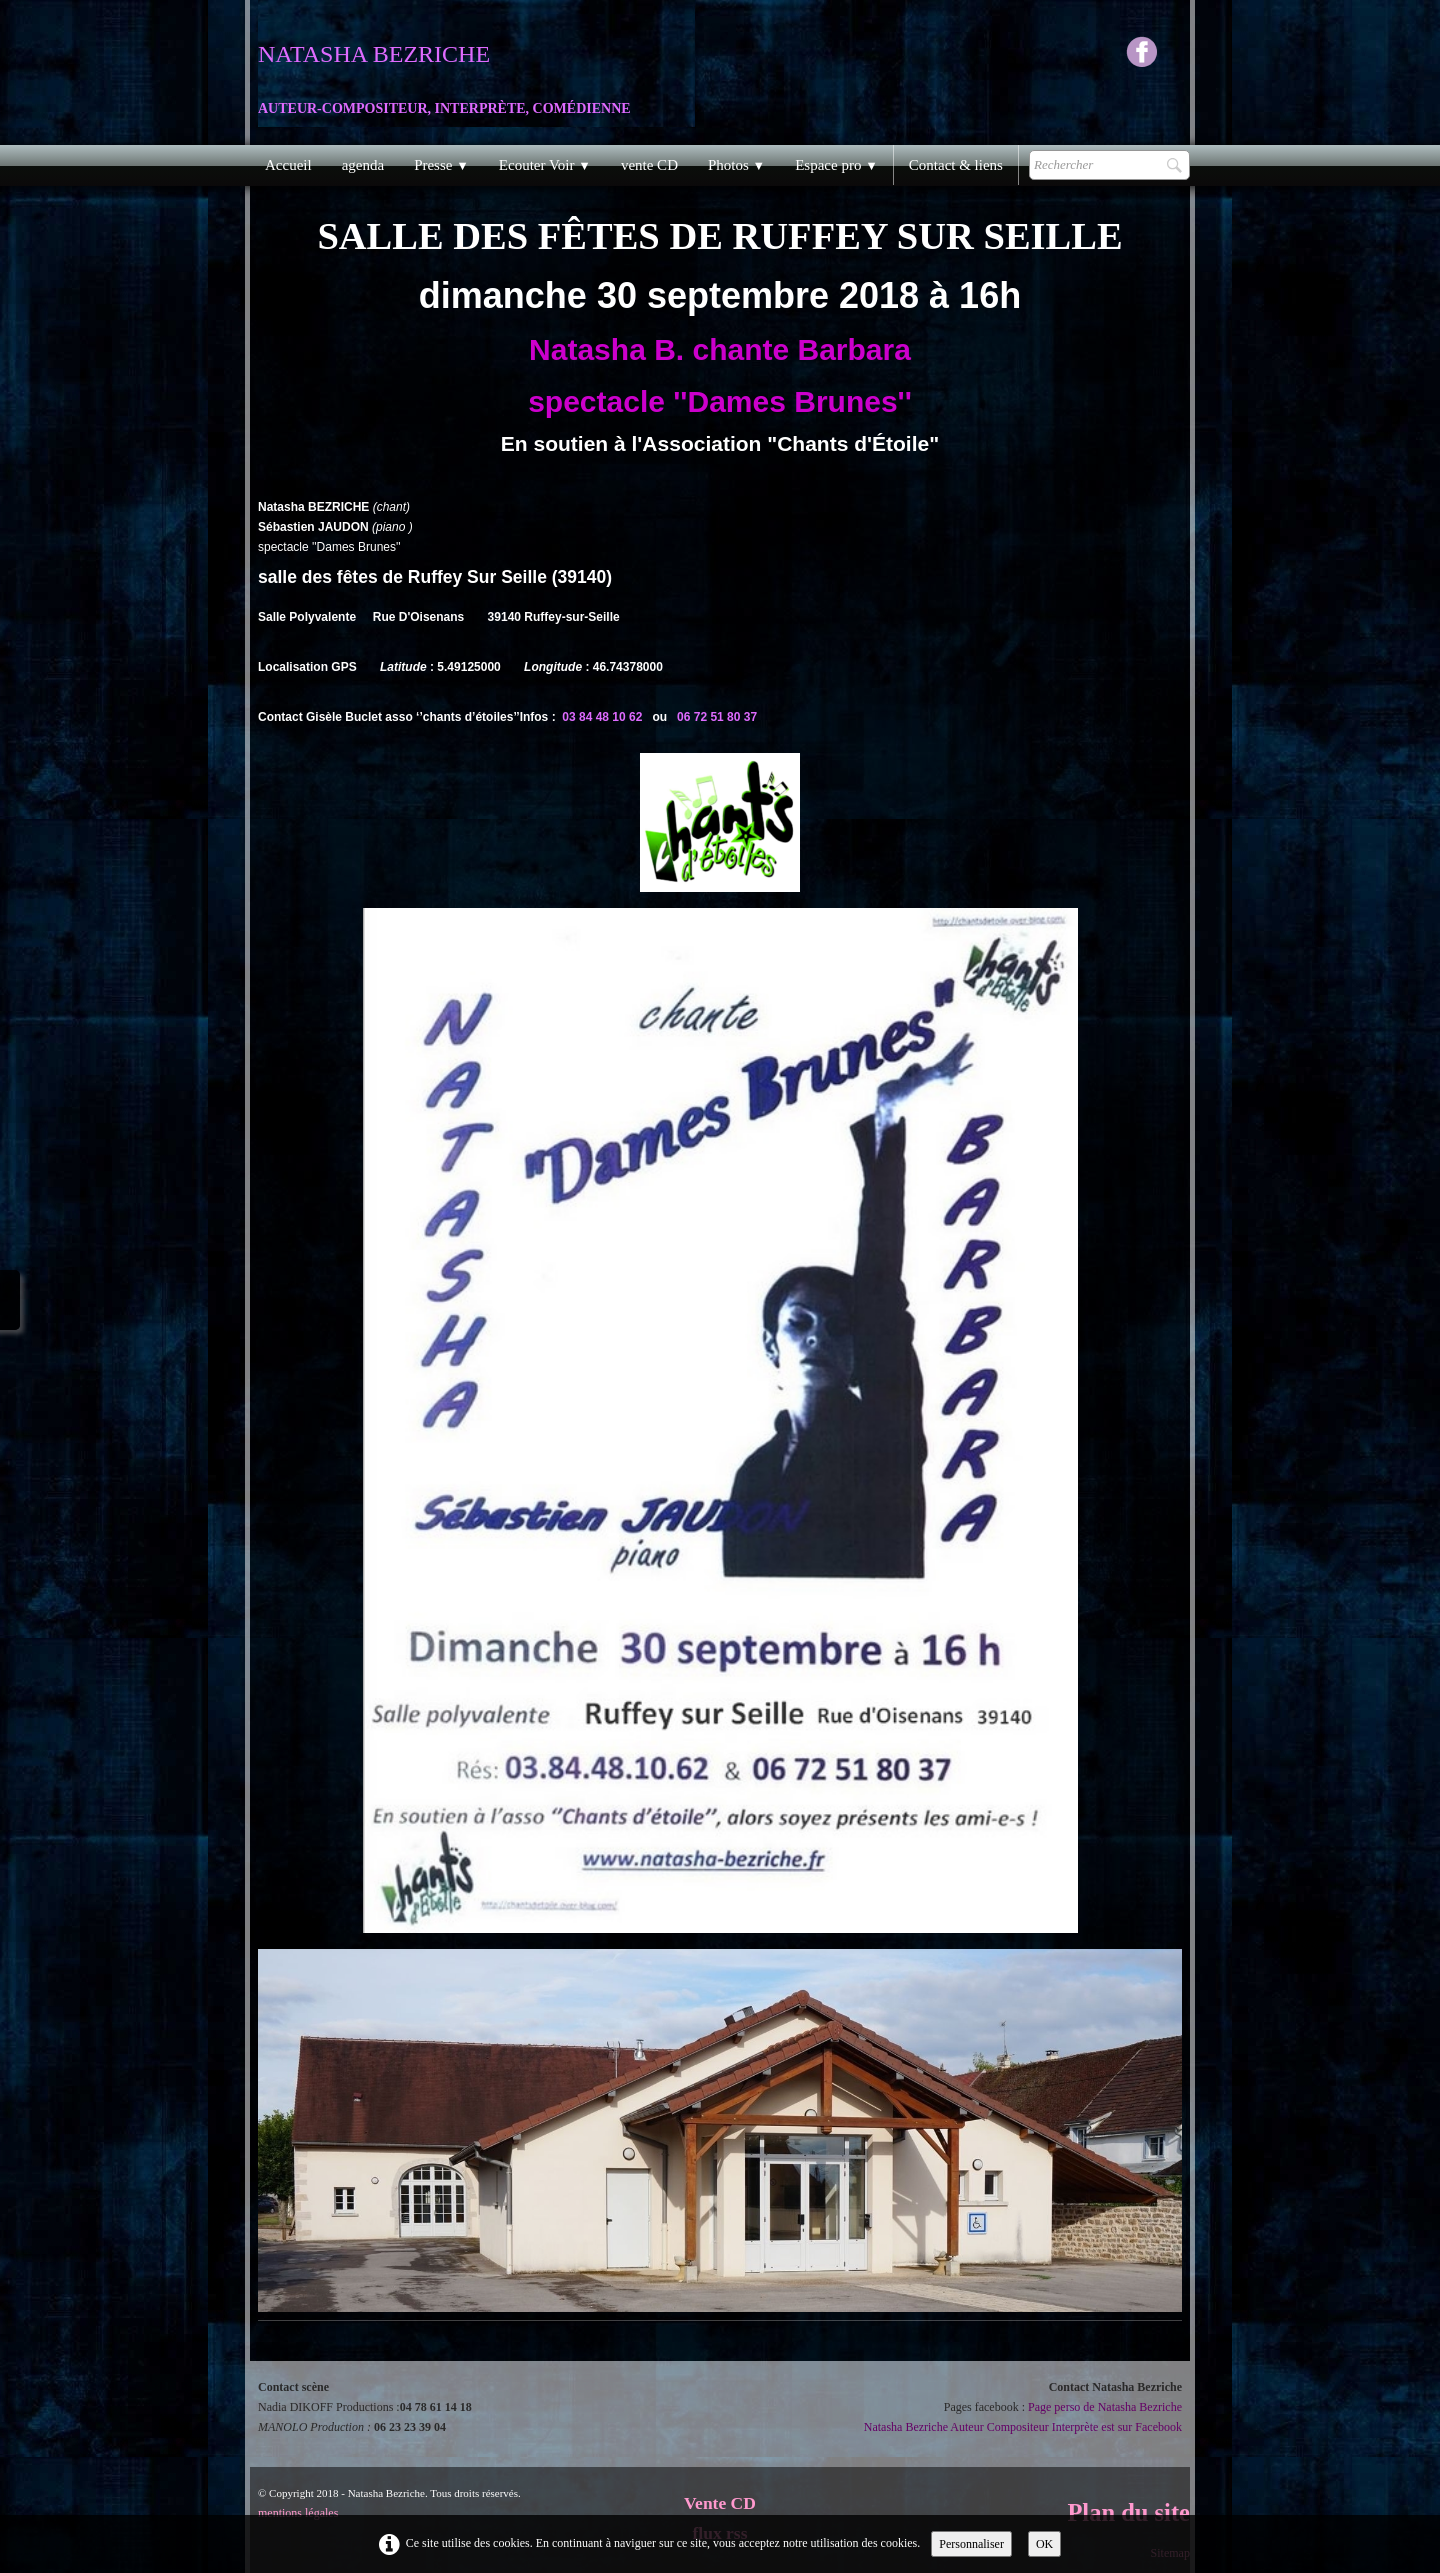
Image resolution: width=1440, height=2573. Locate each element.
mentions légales (298, 2513)
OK (1044, 2544)
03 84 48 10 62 (602, 717)
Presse (441, 165)
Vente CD (720, 2503)
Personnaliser (971, 2544)
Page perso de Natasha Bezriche (1105, 2407)
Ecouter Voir (545, 165)
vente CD (649, 165)
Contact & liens (956, 165)
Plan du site (1128, 2512)
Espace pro (836, 165)
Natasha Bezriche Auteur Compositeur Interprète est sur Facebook (1023, 2427)
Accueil (288, 165)
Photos (736, 165)
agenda (363, 165)
